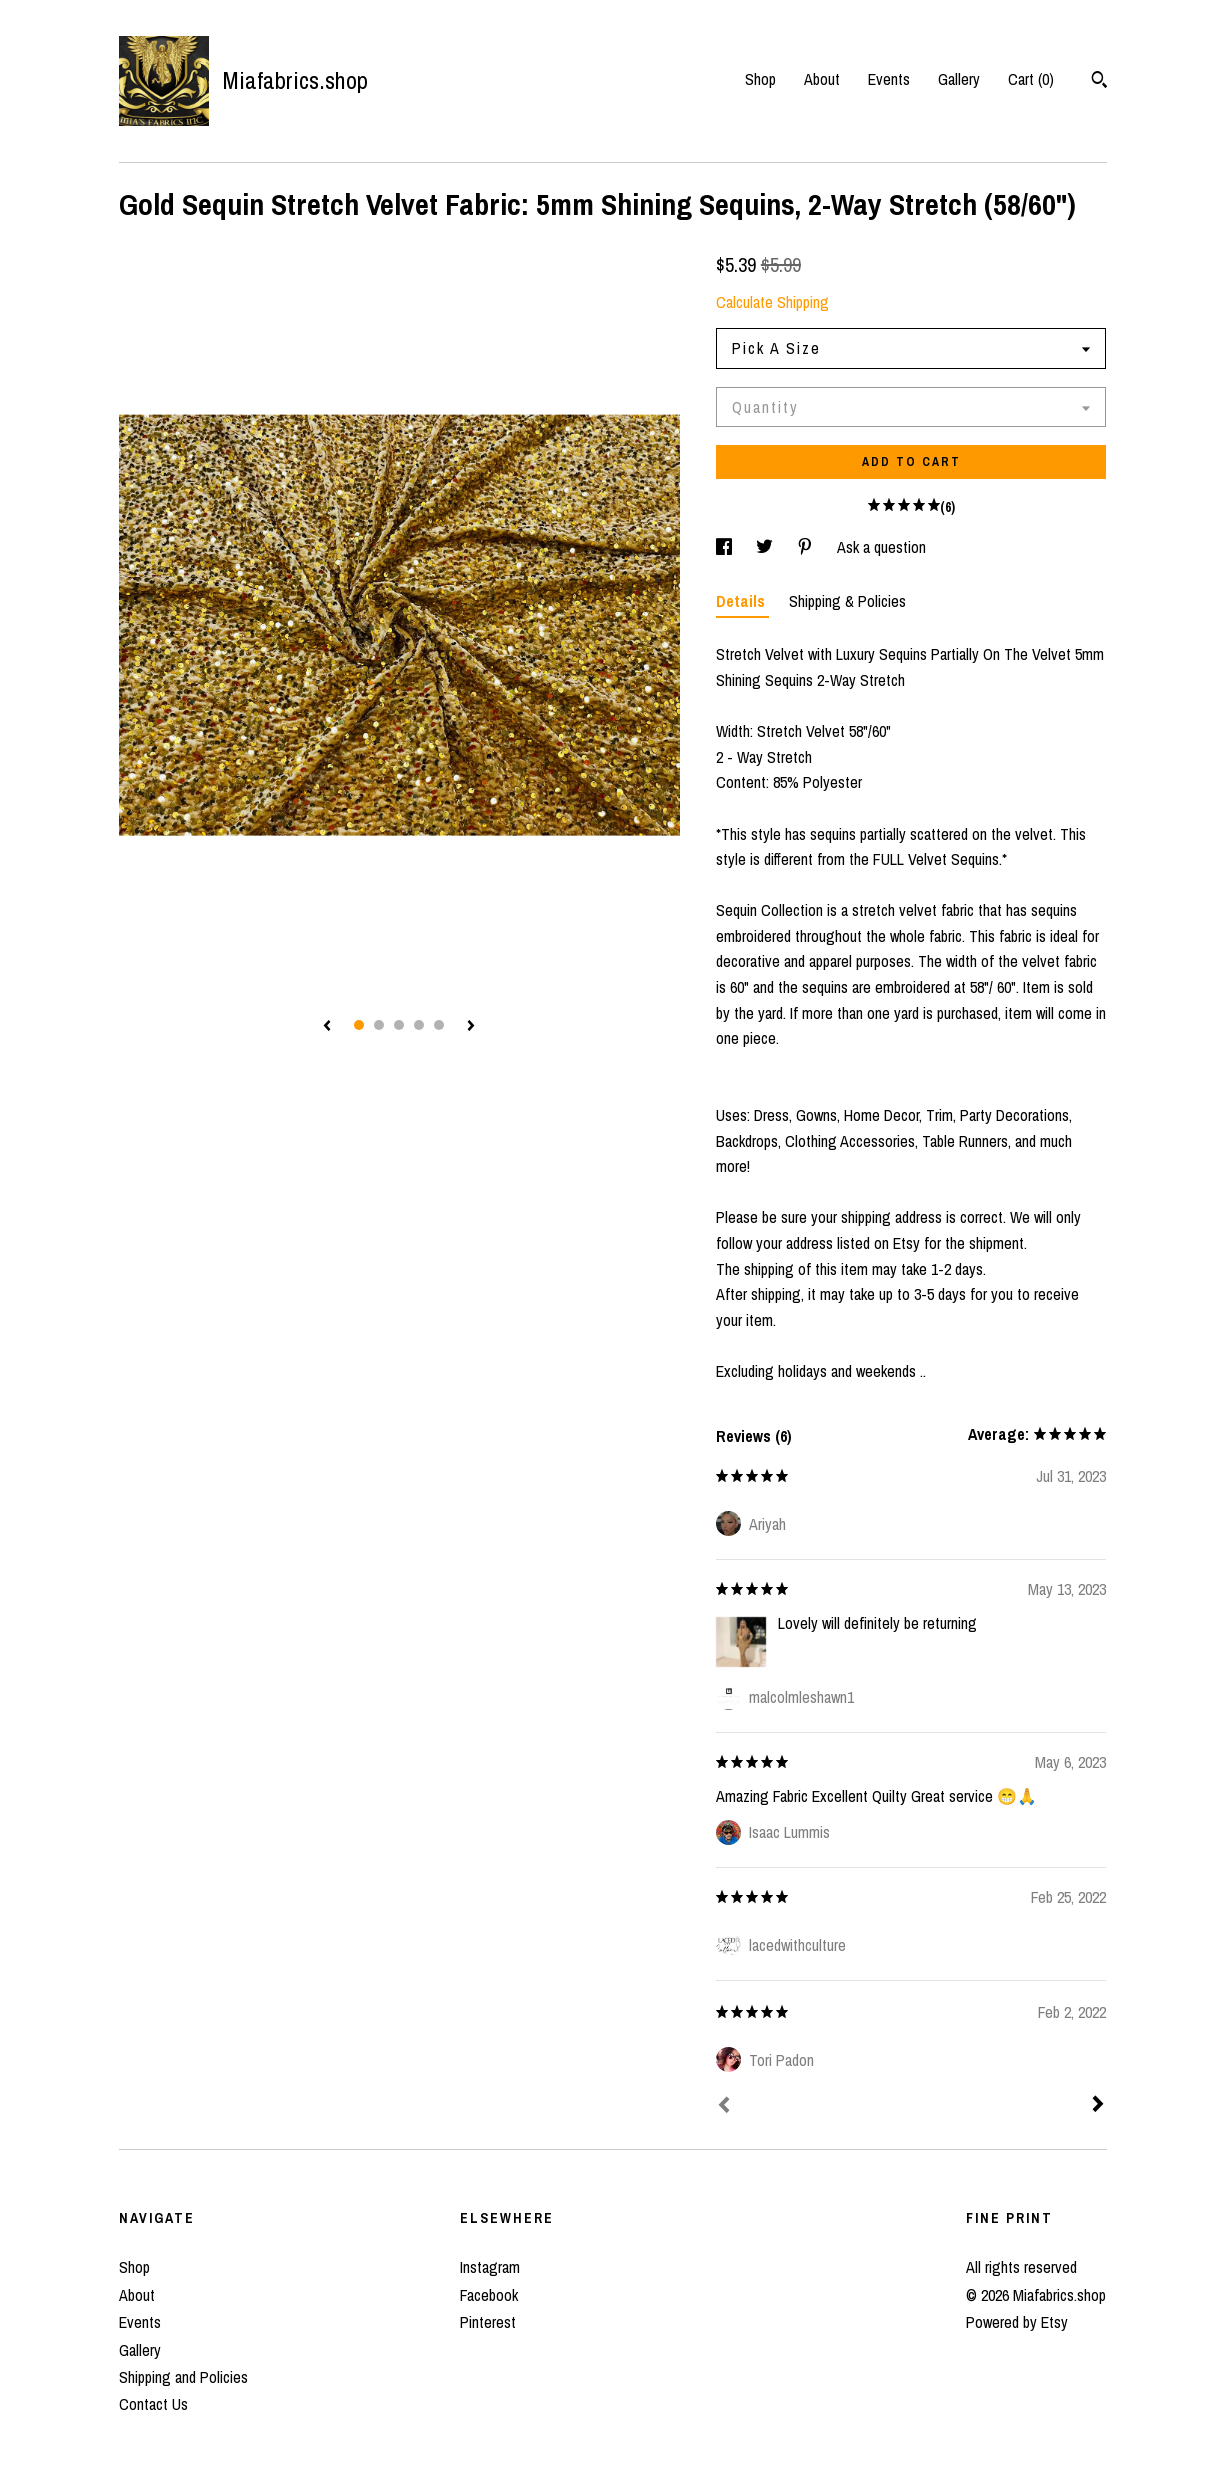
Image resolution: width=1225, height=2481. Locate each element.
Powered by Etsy (1017, 2322)
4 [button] (419, 1025)
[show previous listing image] (327, 1027)
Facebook (489, 2295)
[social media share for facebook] (726, 547)
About (822, 79)
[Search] (1099, 82)
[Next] (1098, 2106)
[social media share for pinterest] (807, 547)
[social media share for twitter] (766, 547)
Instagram (490, 2267)
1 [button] (359, 1025)
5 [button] (439, 1025)
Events (889, 79)
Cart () (1031, 79)
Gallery (959, 79)
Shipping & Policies (847, 601)
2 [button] (379, 1025)
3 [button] (399, 1025)
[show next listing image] (471, 1027)
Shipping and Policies (183, 2377)
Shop (760, 79)
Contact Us (153, 2404)
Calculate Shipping (772, 302)
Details (742, 601)
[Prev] (724, 2107)
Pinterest (488, 2322)
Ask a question (881, 547)
